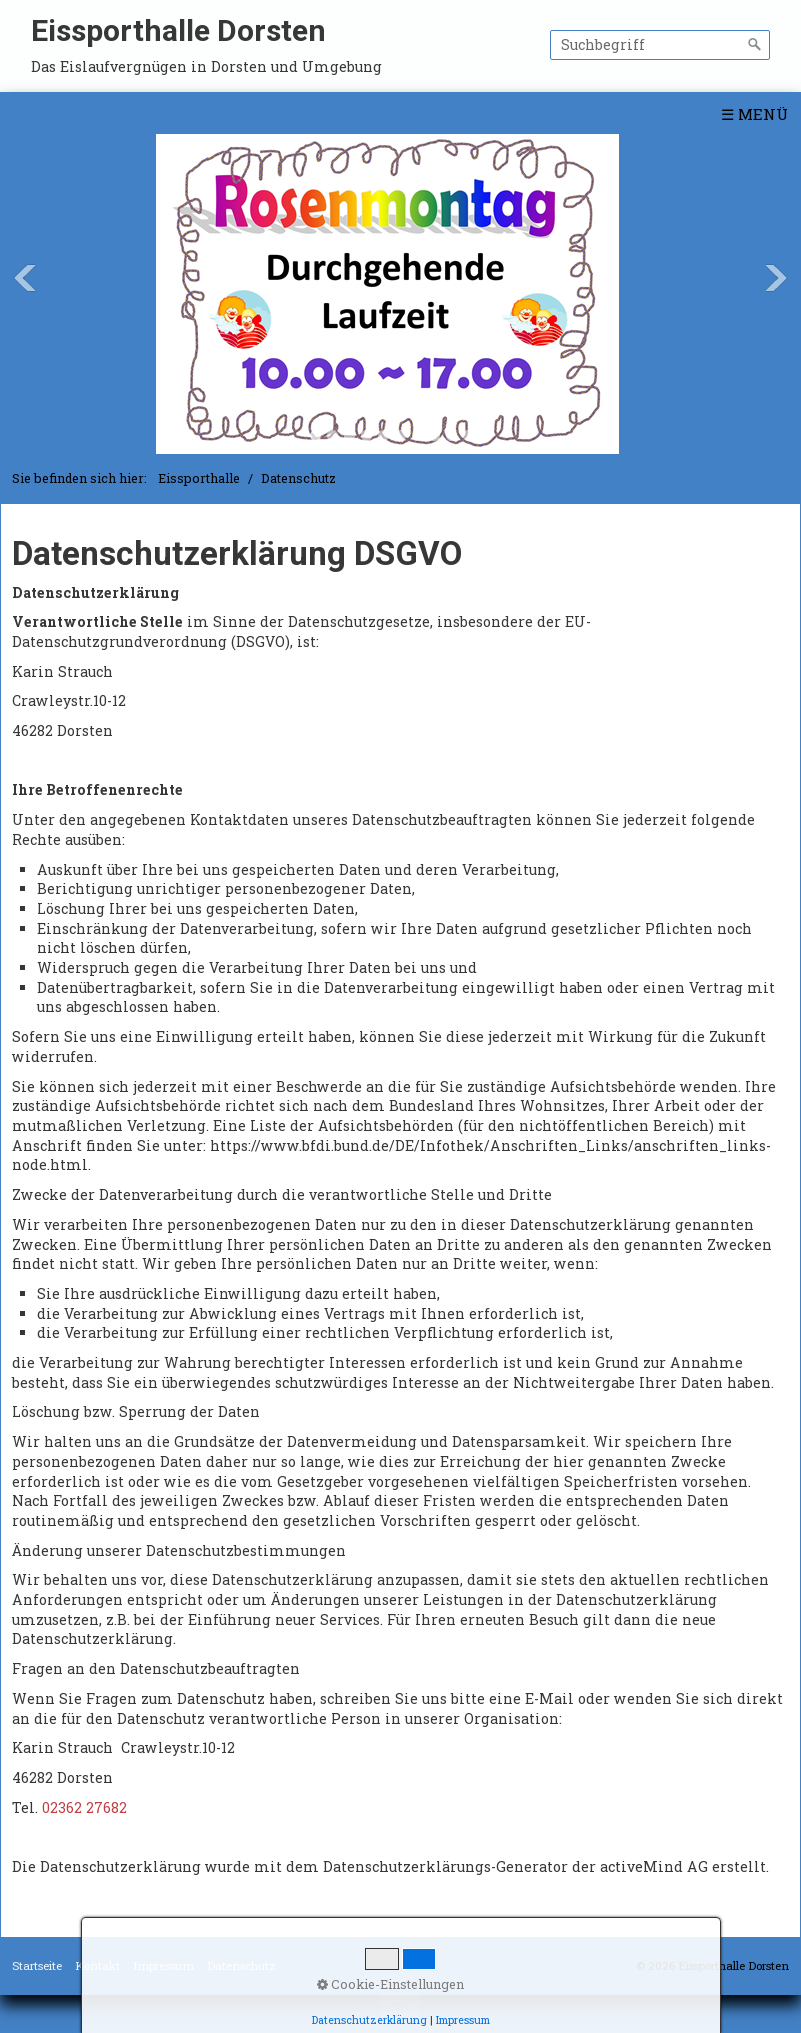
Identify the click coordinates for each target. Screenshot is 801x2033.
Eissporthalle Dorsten (178, 30)
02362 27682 (84, 1807)
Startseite (37, 1965)
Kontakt (97, 1965)
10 (468, 435)
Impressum (163, 1965)
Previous (25, 278)
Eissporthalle (199, 478)
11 (485, 435)
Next (776, 278)
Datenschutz (241, 1965)
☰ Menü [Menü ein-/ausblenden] (754, 114)
